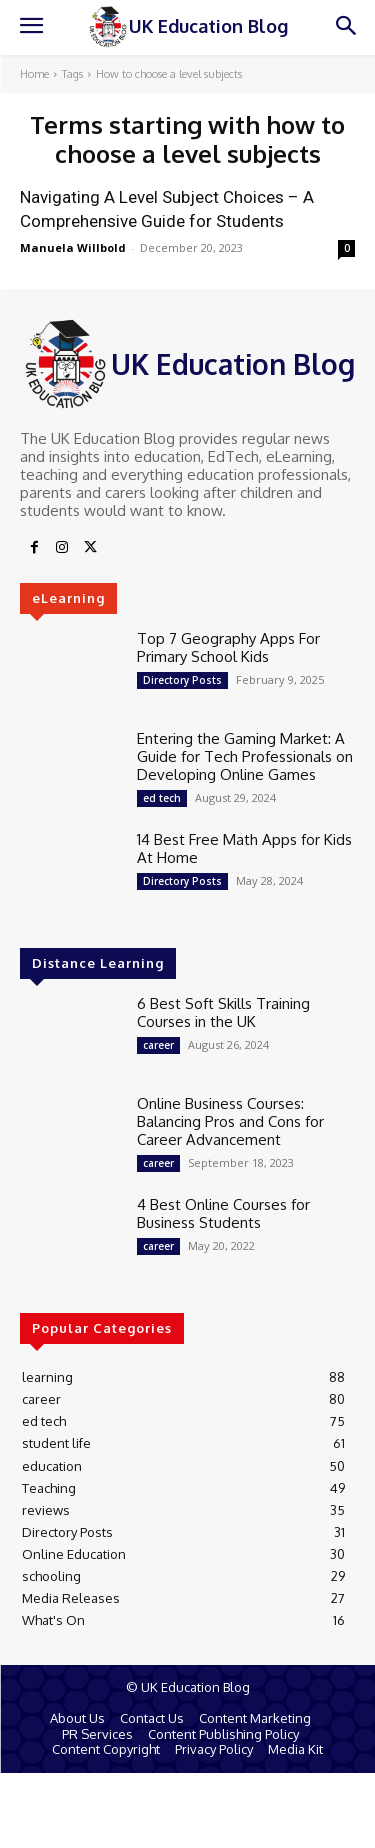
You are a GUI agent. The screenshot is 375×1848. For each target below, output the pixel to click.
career (158, 1045)
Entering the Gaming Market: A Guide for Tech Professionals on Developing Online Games (245, 756)
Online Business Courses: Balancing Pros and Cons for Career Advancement (230, 1121)
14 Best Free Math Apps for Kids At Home (244, 848)
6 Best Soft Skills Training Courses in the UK (223, 1012)
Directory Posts (182, 680)
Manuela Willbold (73, 247)
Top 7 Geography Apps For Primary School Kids (228, 647)
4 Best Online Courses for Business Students (223, 1213)
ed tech (162, 798)
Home (34, 74)
